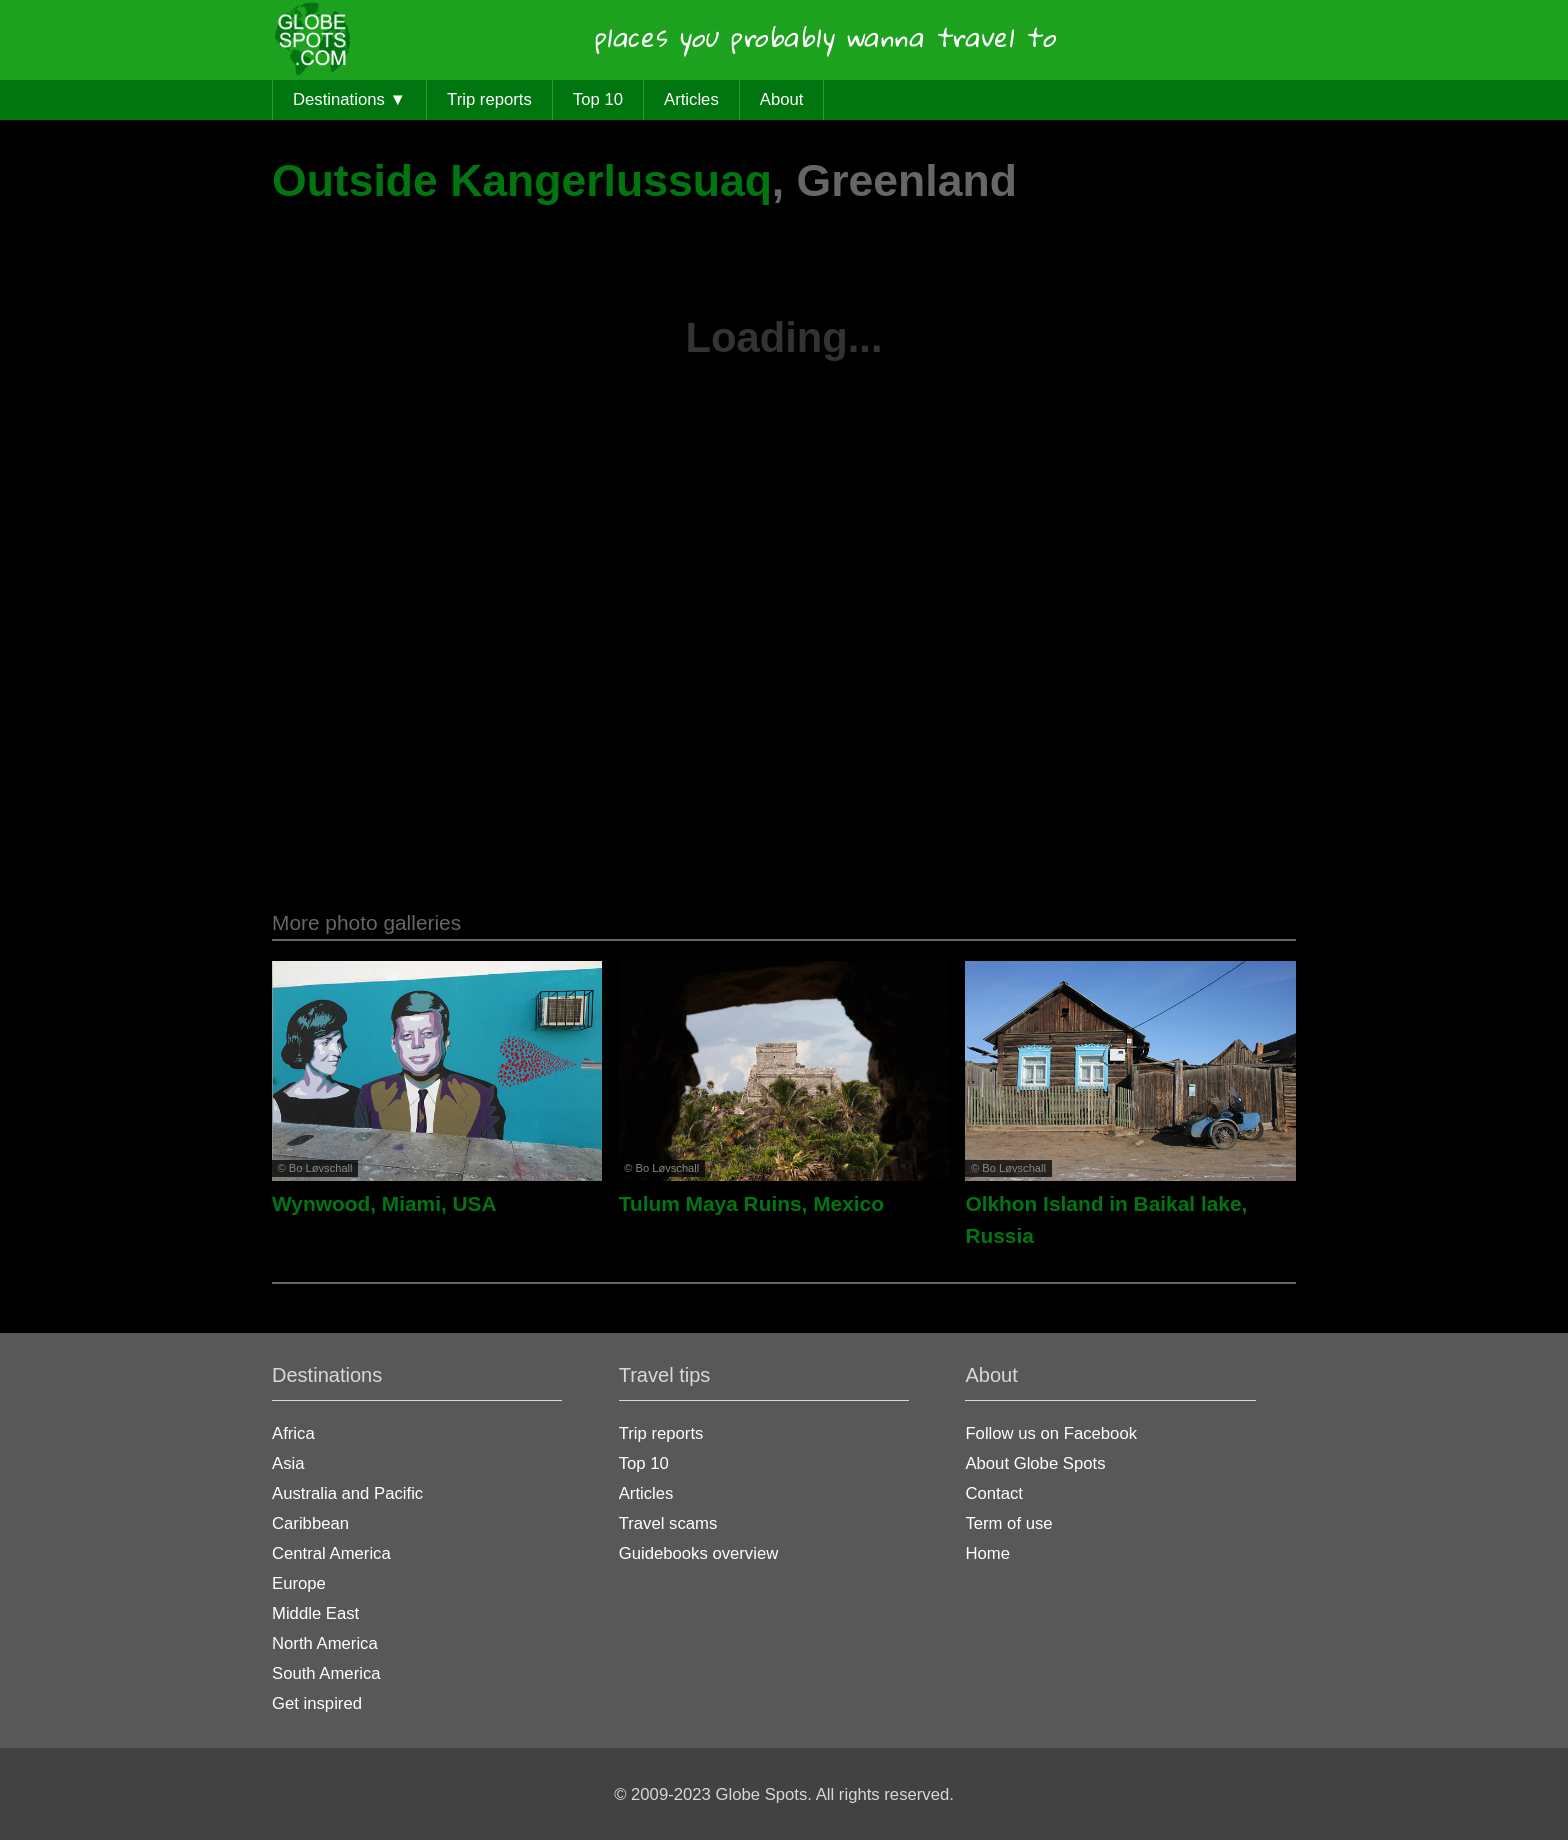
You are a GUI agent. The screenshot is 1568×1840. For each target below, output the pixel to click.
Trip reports (489, 99)
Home (987, 1553)
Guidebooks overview (699, 1553)
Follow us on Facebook (1051, 1433)
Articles (691, 99)
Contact (994, 1493)
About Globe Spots (1035, 1463)
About (782, 99)
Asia (288, 1463)
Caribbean (310, 1523)
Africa (293, 1433)
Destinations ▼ (349, 99)
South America (326, 1673)
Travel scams (668, 1523)
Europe (299, 1583)
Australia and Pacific (347, 1493)
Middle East (315, 1613)
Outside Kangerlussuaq (522, 180)
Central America (331, 1553)
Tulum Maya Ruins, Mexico (751, 1203)
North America (325, 1643)
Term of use (1008, 1523)
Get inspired (317, 1703)
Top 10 (598, 99)
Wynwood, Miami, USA (384, 1203)
